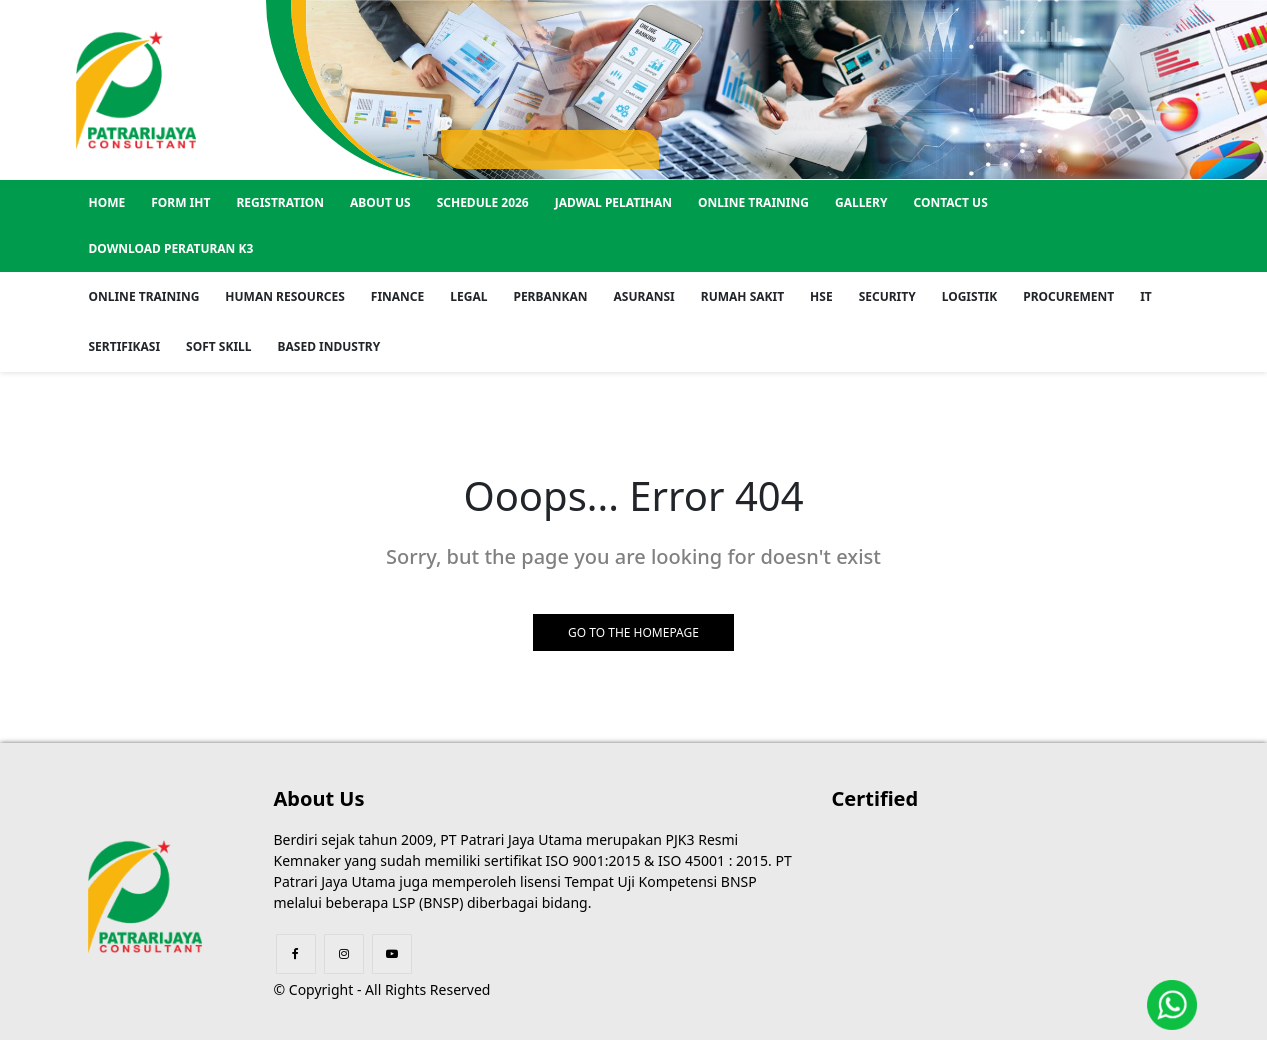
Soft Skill (218, 346)
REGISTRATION (280, 202)
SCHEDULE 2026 (483, 202)
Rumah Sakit (742, 296)
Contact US (950, 202)
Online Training (753, 202)
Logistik (970, 296)
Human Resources (284, 296)
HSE (821, 296)
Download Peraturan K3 (171, 248)
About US (380, 202)
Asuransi (644, 296)
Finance (398, 296)
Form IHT (180, 202)
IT (1146, 296)
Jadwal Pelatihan (613, 202)
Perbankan (550, 296)
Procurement (1068, 296)
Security (887, 296)
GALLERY (861, 202)
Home (107, 202)
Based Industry (329, 346)
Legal (468, 296)
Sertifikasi (125, 346)
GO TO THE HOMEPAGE (633, 632)
